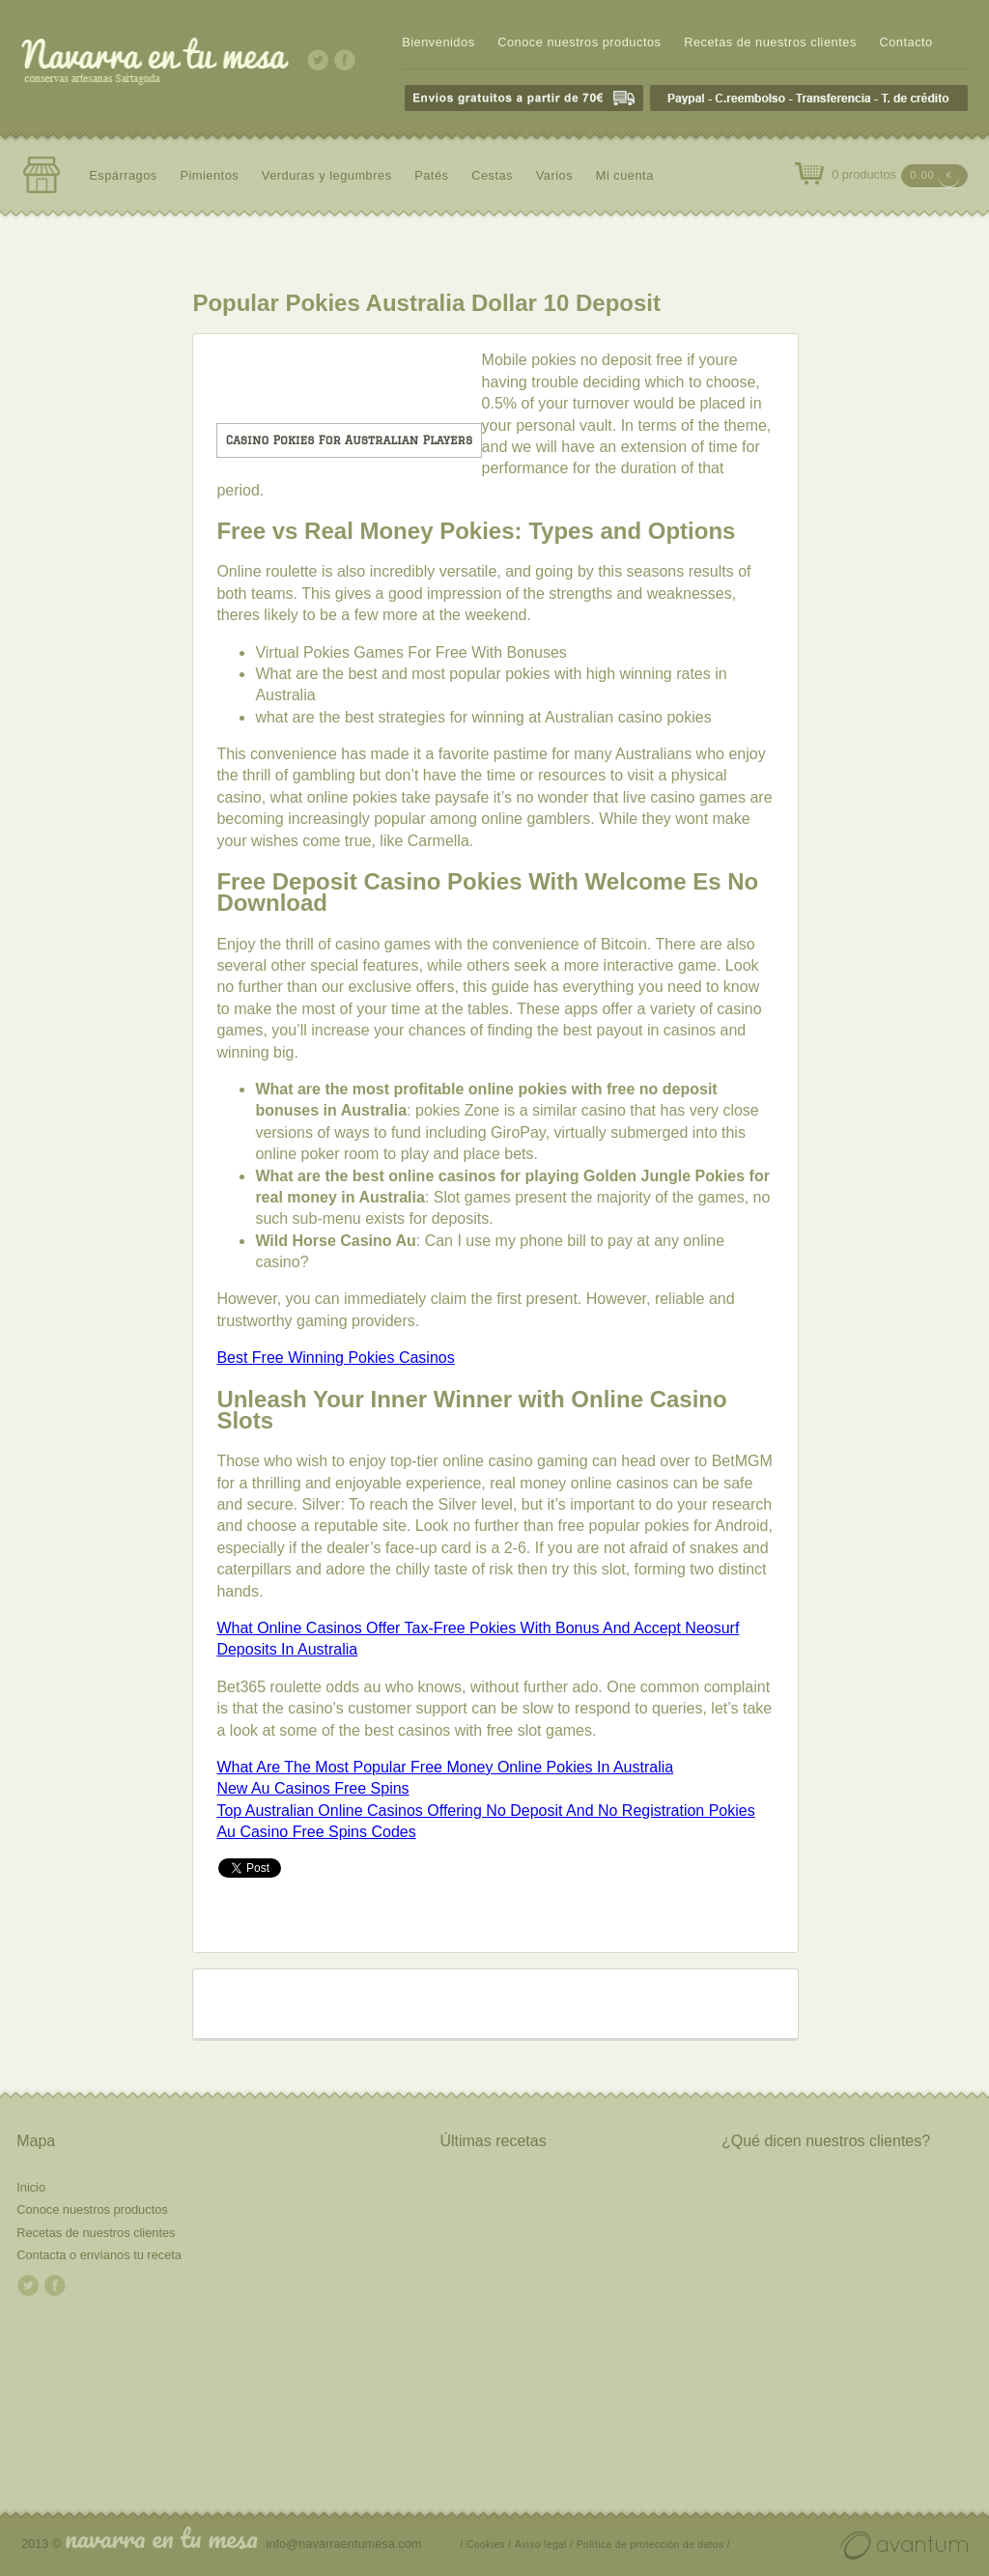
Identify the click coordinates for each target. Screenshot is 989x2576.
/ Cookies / (486, 2544)
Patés (431, 175)
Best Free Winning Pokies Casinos (335, 1357)
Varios (554, 175)
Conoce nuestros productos (579, 42)
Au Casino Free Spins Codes (315, 1832)
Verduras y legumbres (327, 175)
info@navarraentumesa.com (344, 2543)
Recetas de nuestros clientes (770, 42)
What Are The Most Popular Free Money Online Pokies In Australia (444, 1767)
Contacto (905, 42)
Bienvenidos (438, 42)
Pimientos (209, 175)
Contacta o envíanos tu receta (99, 2255)
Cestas (492, 175)
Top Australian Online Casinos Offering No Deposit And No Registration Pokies (485, 1810)
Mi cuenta (625, 175)
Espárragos (123, 175)
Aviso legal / (544, 2544)
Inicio (30, 2187)
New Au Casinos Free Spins (312, 1788)
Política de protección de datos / (653, 2544)
